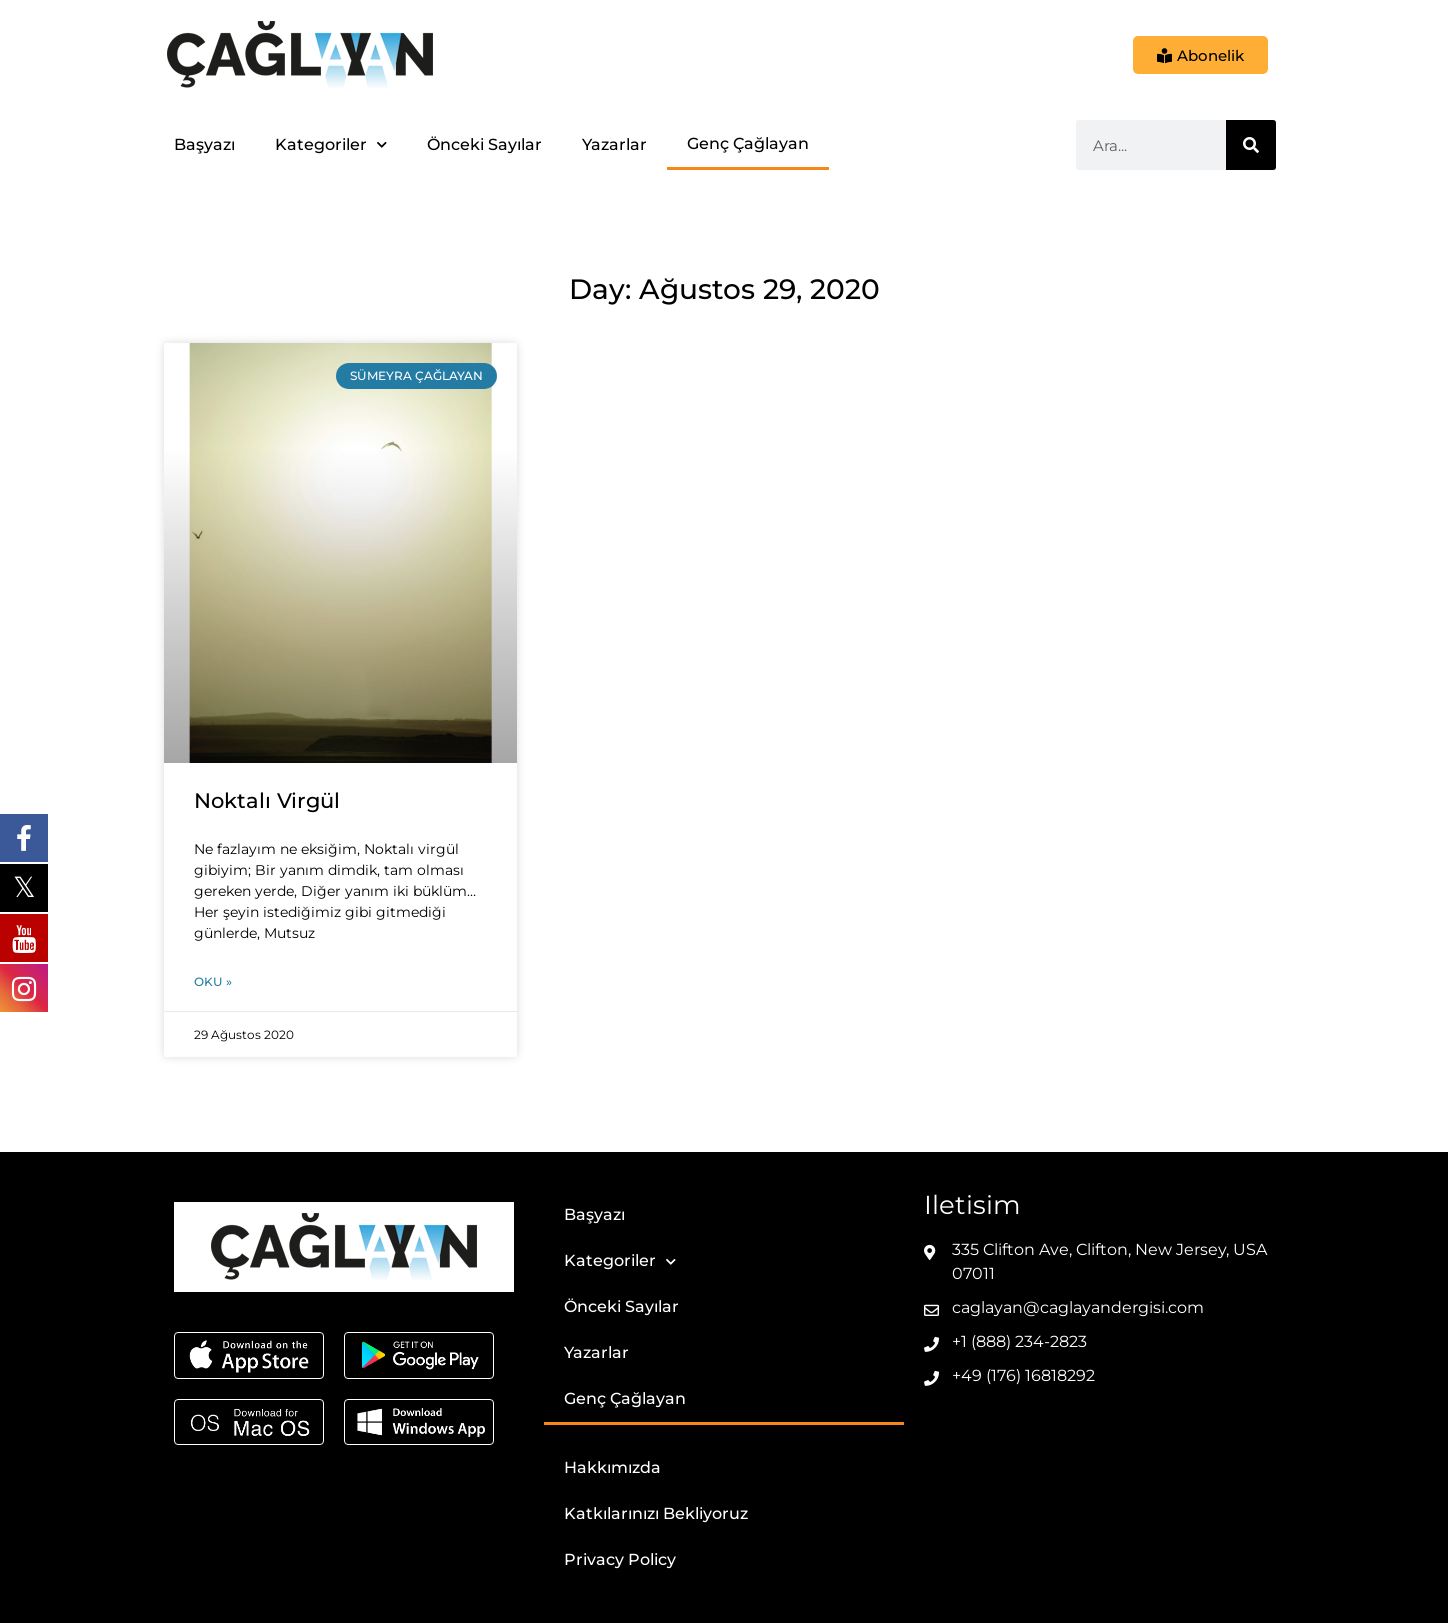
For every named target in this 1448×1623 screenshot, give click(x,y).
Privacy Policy (620, 1559)
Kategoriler (331, 144)
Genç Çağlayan (748, 143)
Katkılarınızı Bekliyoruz (656, 1513)
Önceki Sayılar (484, 144)
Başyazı (204, 144)
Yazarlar (614, 144)
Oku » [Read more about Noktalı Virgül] (213, 981)
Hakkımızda (612, 1467)
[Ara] (1251, 145)
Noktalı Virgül (267, 800)
